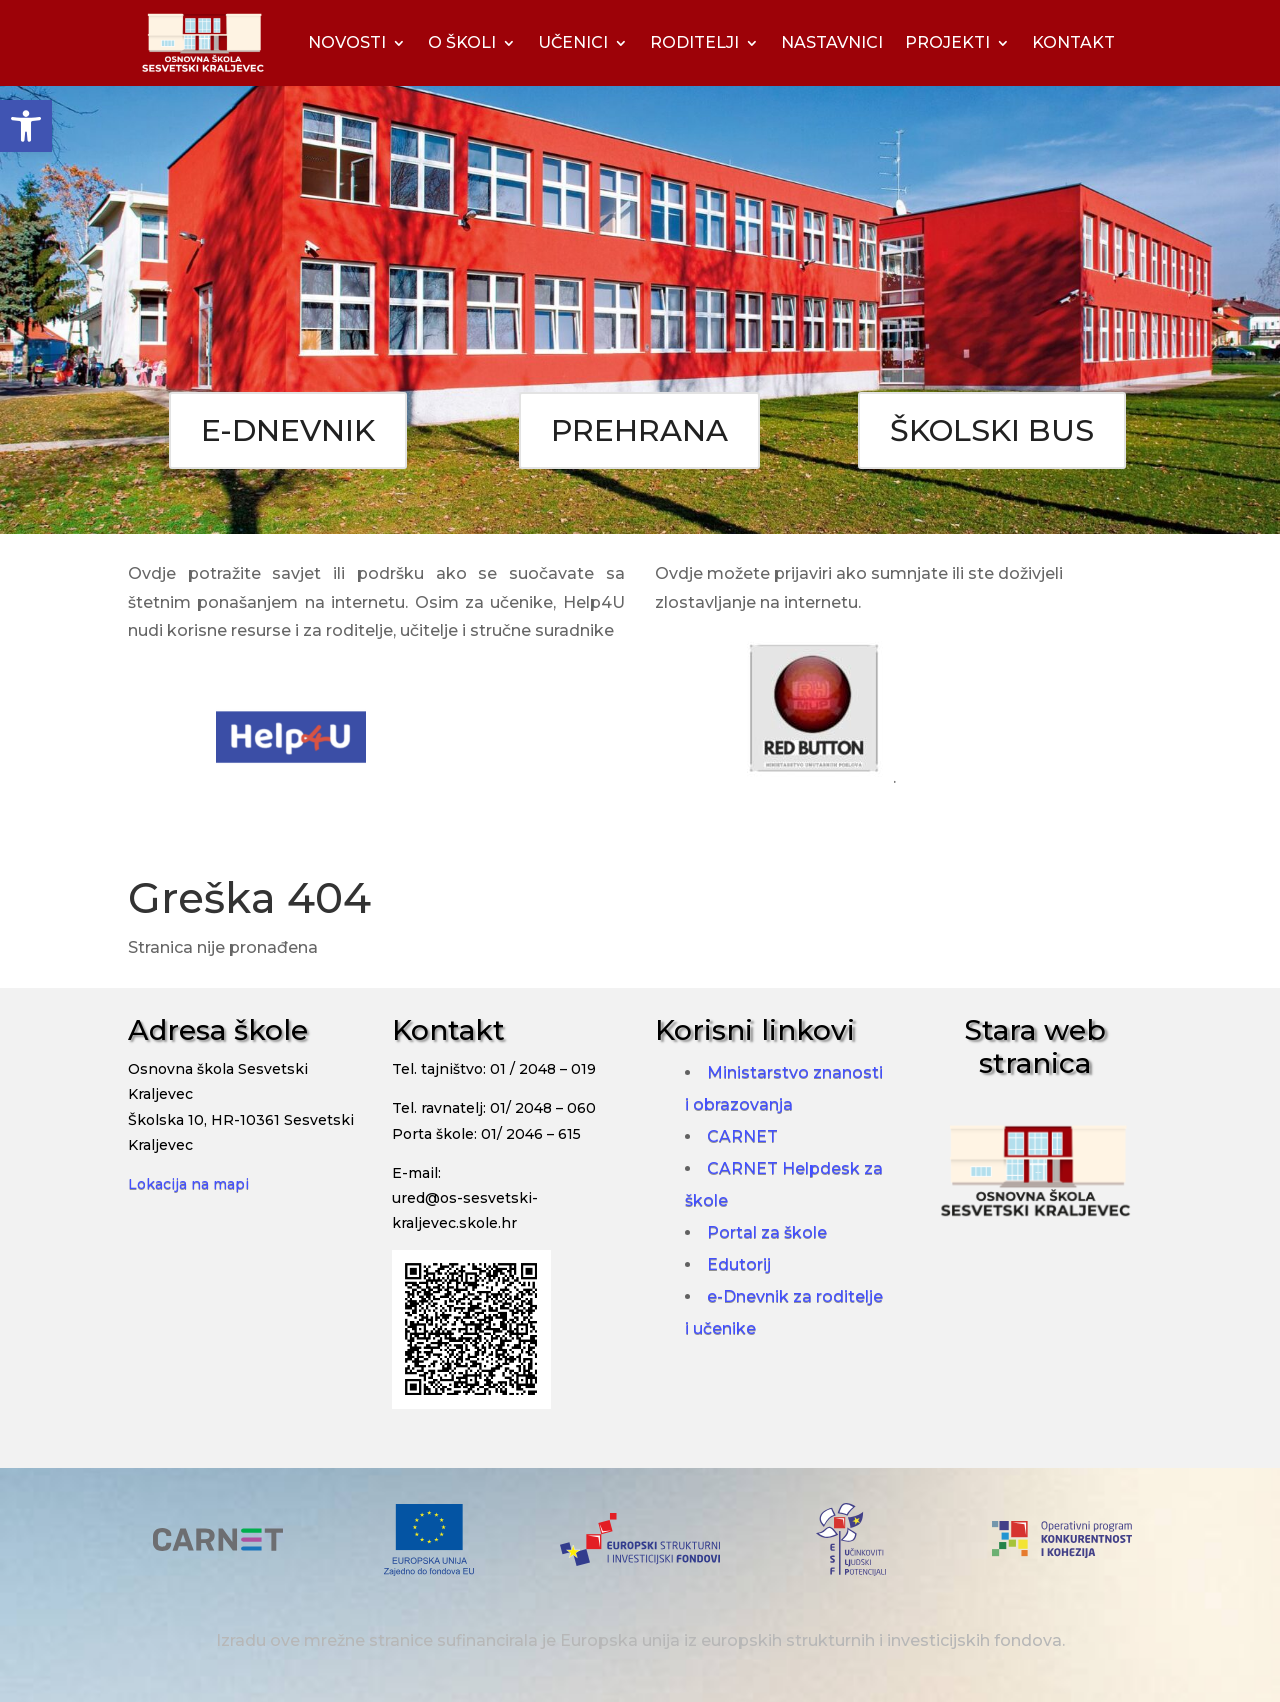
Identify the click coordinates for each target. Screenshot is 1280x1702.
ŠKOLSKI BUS (992, 430)
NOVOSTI (347, 42)
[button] (26, 126)
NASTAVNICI (832, 42)
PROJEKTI (947, 42)
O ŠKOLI (462, 42)
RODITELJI (694, 42)
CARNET (742, 1136)
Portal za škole (767, 1232)
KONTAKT (1073, 42)
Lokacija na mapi (188, 1184)
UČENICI (573, 42)
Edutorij (739, 1264)
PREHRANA (639, 430)
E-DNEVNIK (288, 430)
